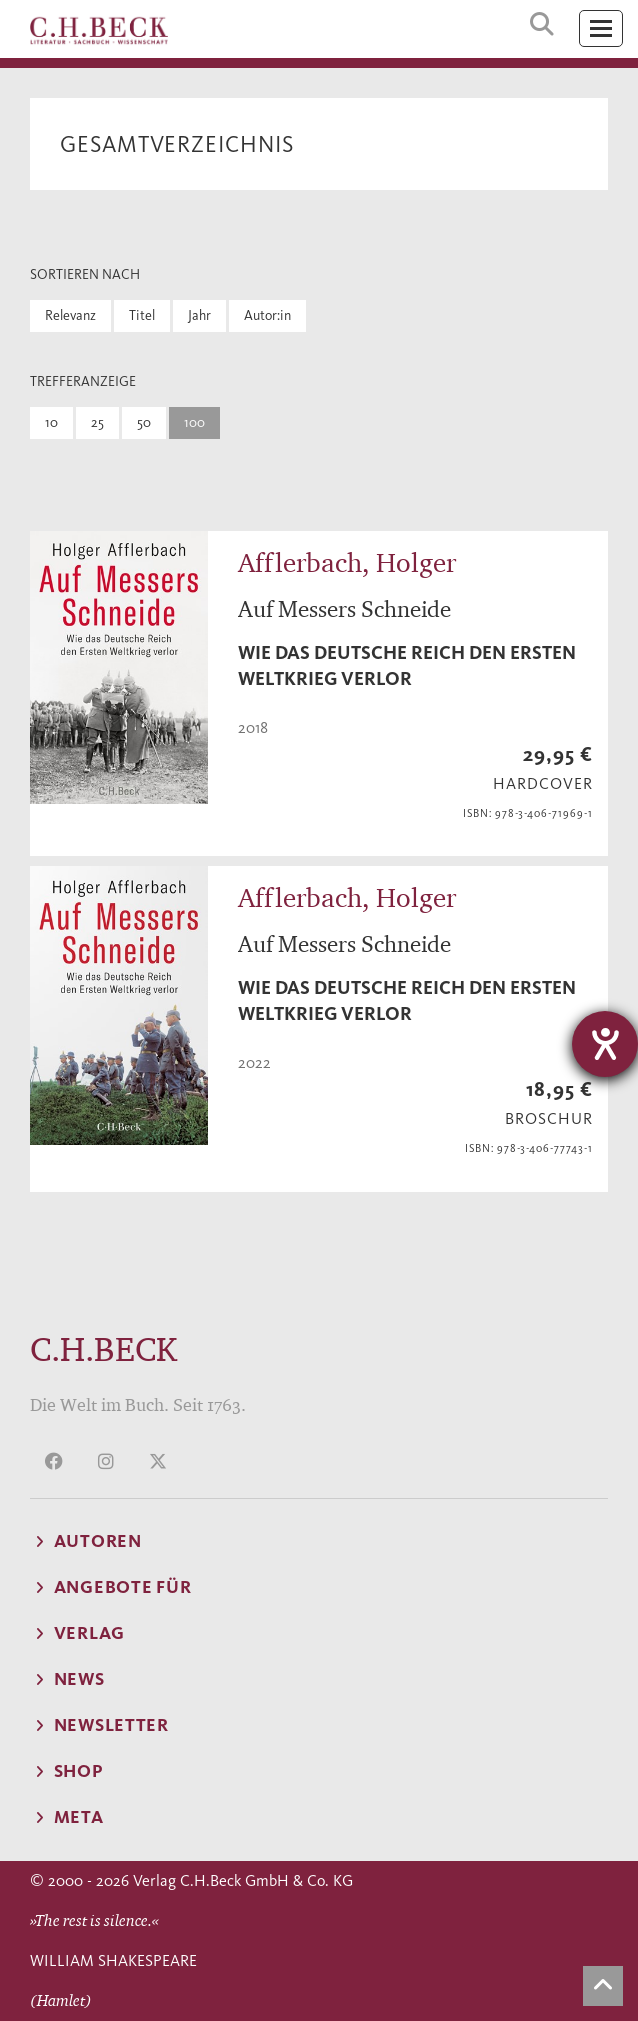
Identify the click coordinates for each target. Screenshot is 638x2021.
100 (194, 422)
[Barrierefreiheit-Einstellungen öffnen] (605, 1044)
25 (97, 422)
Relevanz (70, 315)
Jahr (199, 315)
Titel (142, 315)
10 (51, 422)
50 (144, 422)
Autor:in (267, 315)
